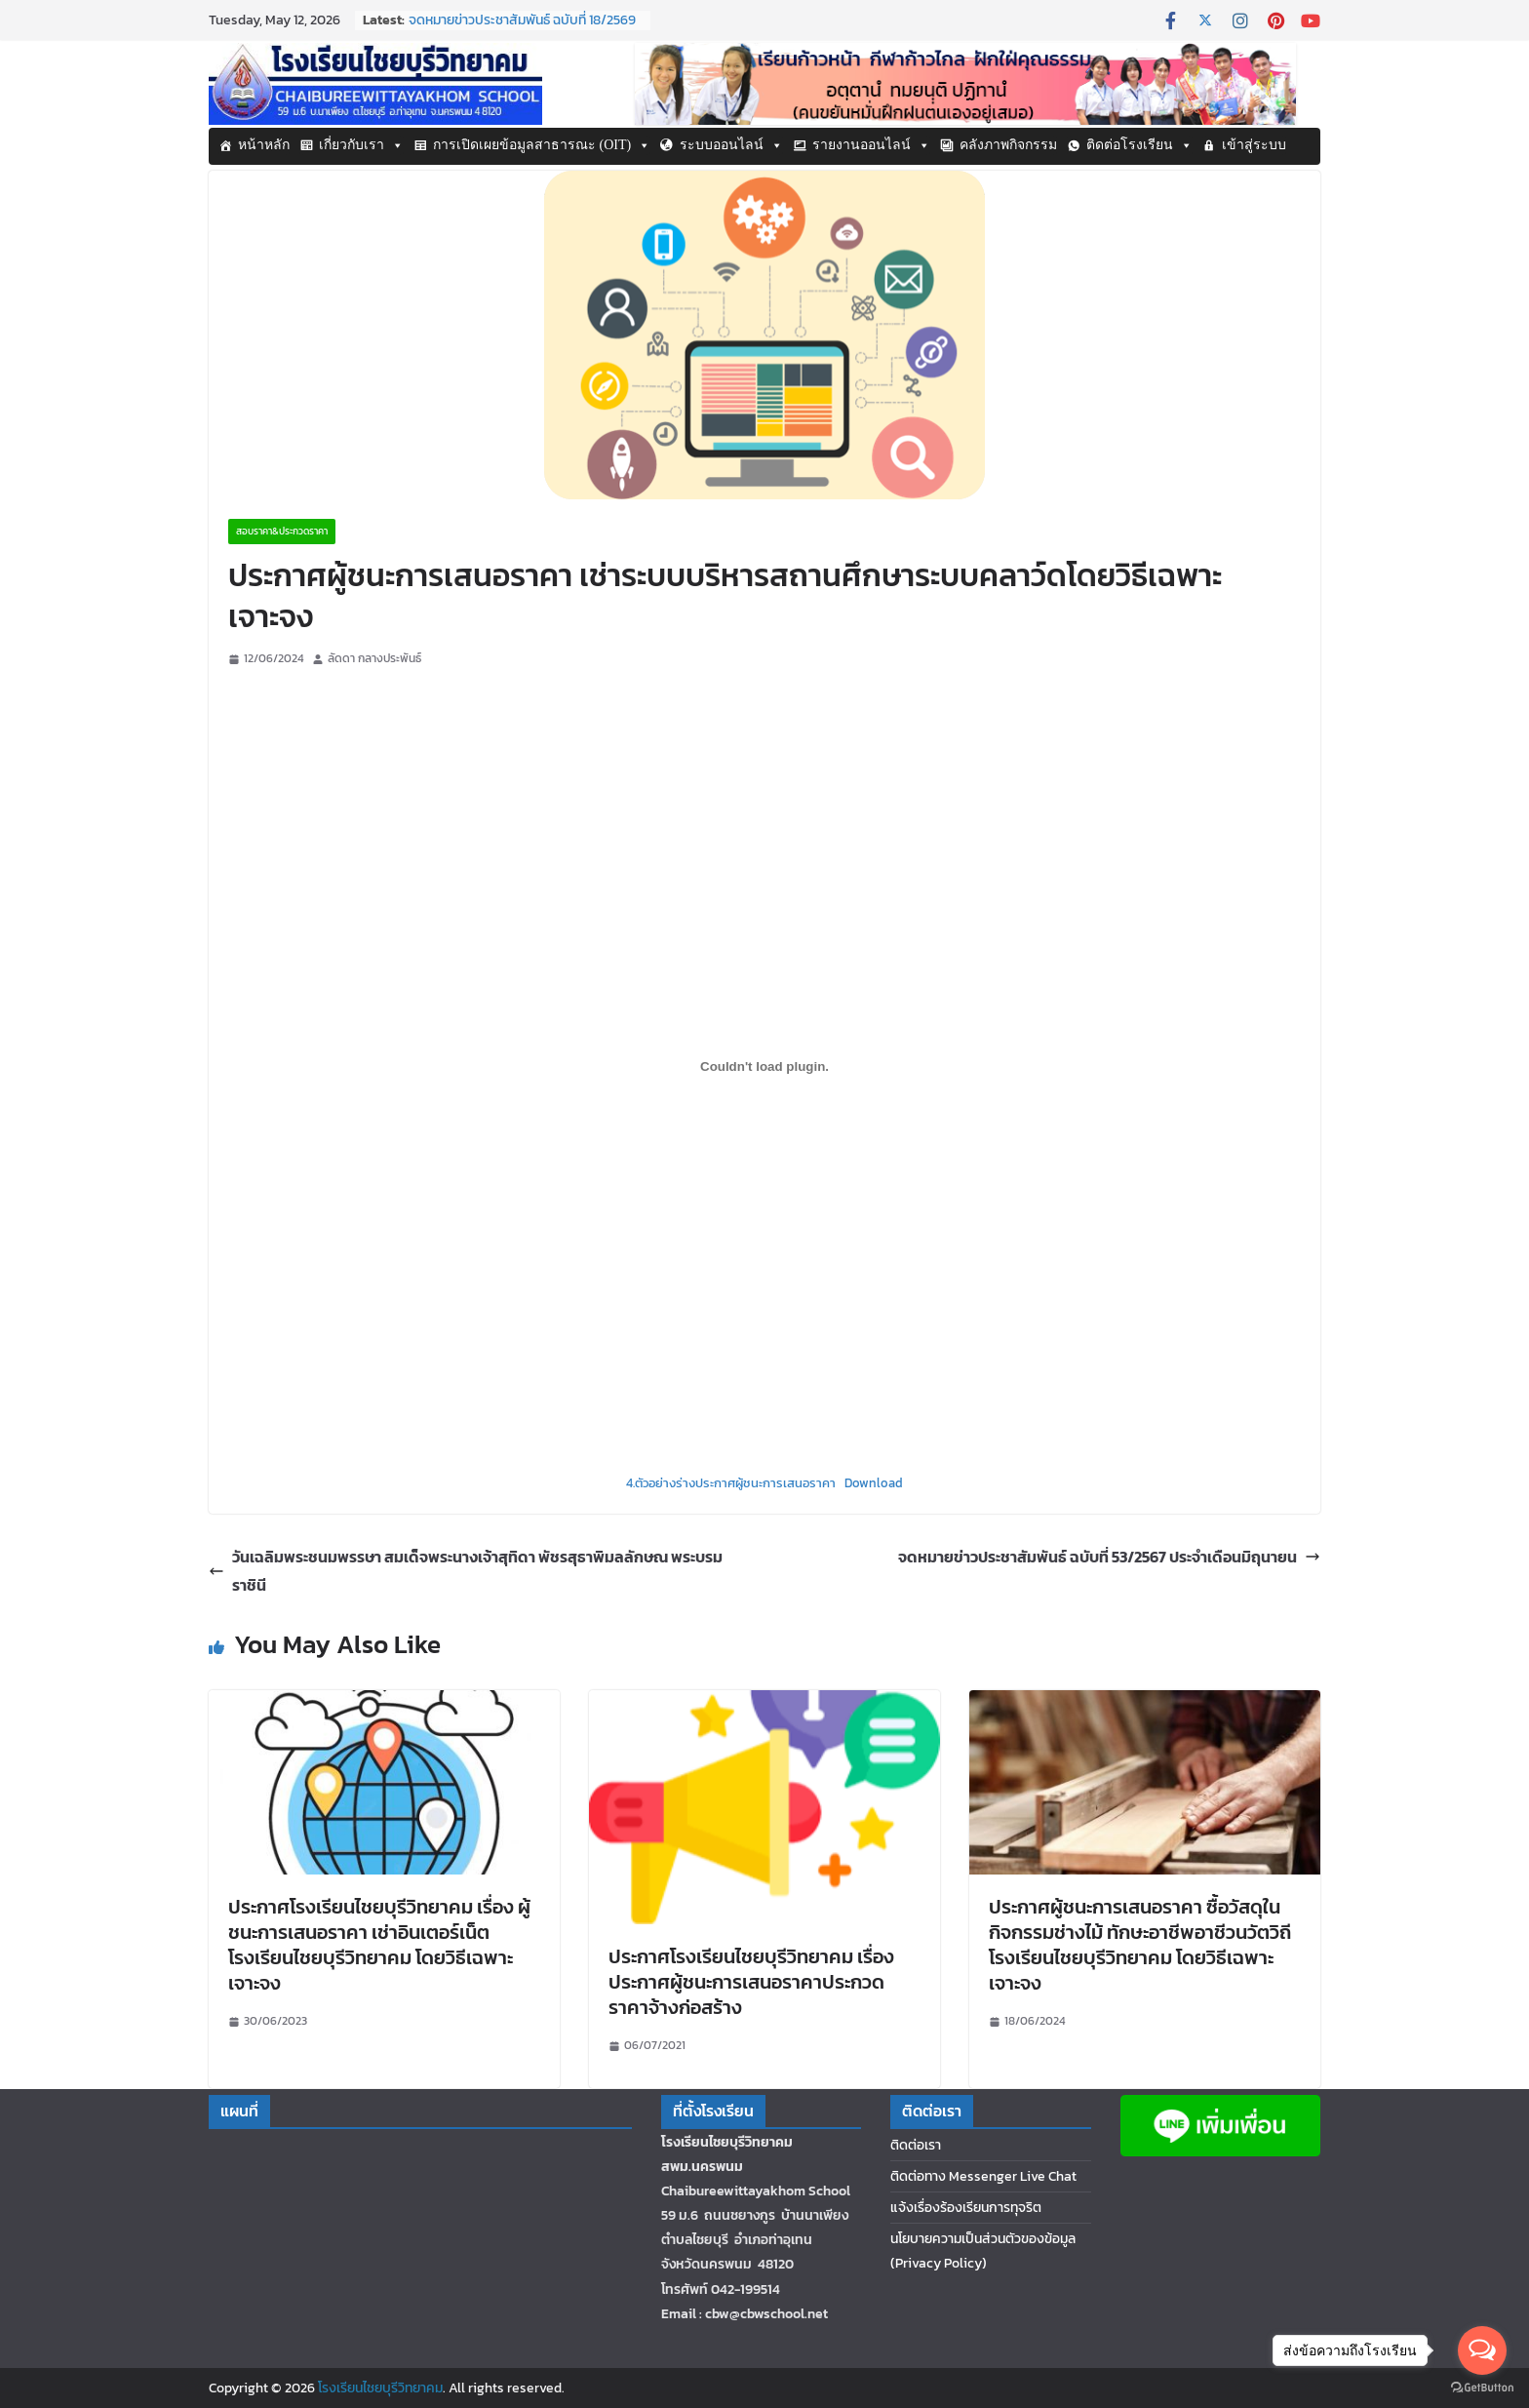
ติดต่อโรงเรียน (1139, 145)
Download (873, 1483)
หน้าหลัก (264, 145)
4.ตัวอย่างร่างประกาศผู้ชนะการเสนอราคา (731, 1483)
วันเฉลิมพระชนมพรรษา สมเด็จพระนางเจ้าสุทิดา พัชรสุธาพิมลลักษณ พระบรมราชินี (466, 1571)
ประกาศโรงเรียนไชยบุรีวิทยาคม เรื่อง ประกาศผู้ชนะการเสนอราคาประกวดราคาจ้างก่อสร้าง (751, 1982)
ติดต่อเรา (915, 2145)
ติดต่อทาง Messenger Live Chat (983, 2176)
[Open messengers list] (1482, 2350)
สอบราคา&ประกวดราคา (282, 531)
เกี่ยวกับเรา (361, 145)
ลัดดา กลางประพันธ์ (374, 658)
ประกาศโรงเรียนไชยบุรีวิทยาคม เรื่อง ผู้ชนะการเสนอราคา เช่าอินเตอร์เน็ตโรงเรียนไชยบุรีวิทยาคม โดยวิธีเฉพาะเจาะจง (379, 1944)
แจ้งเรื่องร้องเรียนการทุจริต (965, 2207)
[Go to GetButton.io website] (1482, 2388)
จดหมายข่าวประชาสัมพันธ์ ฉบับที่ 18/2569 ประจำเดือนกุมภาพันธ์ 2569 (522, 30)
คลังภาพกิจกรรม (1008, 145)
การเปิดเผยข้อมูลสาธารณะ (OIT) (541, 145)
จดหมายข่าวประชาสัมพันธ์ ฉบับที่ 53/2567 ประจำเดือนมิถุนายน (1109, 1556)
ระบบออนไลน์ (731, 145)
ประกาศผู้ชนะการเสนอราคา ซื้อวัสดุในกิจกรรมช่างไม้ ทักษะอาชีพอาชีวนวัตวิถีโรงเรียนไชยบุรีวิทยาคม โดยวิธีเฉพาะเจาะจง (1140, 1944)
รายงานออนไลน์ (871, 145)
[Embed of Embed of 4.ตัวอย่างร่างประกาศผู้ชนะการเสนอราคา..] (764, 1067)
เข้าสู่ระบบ (1254, 145)
